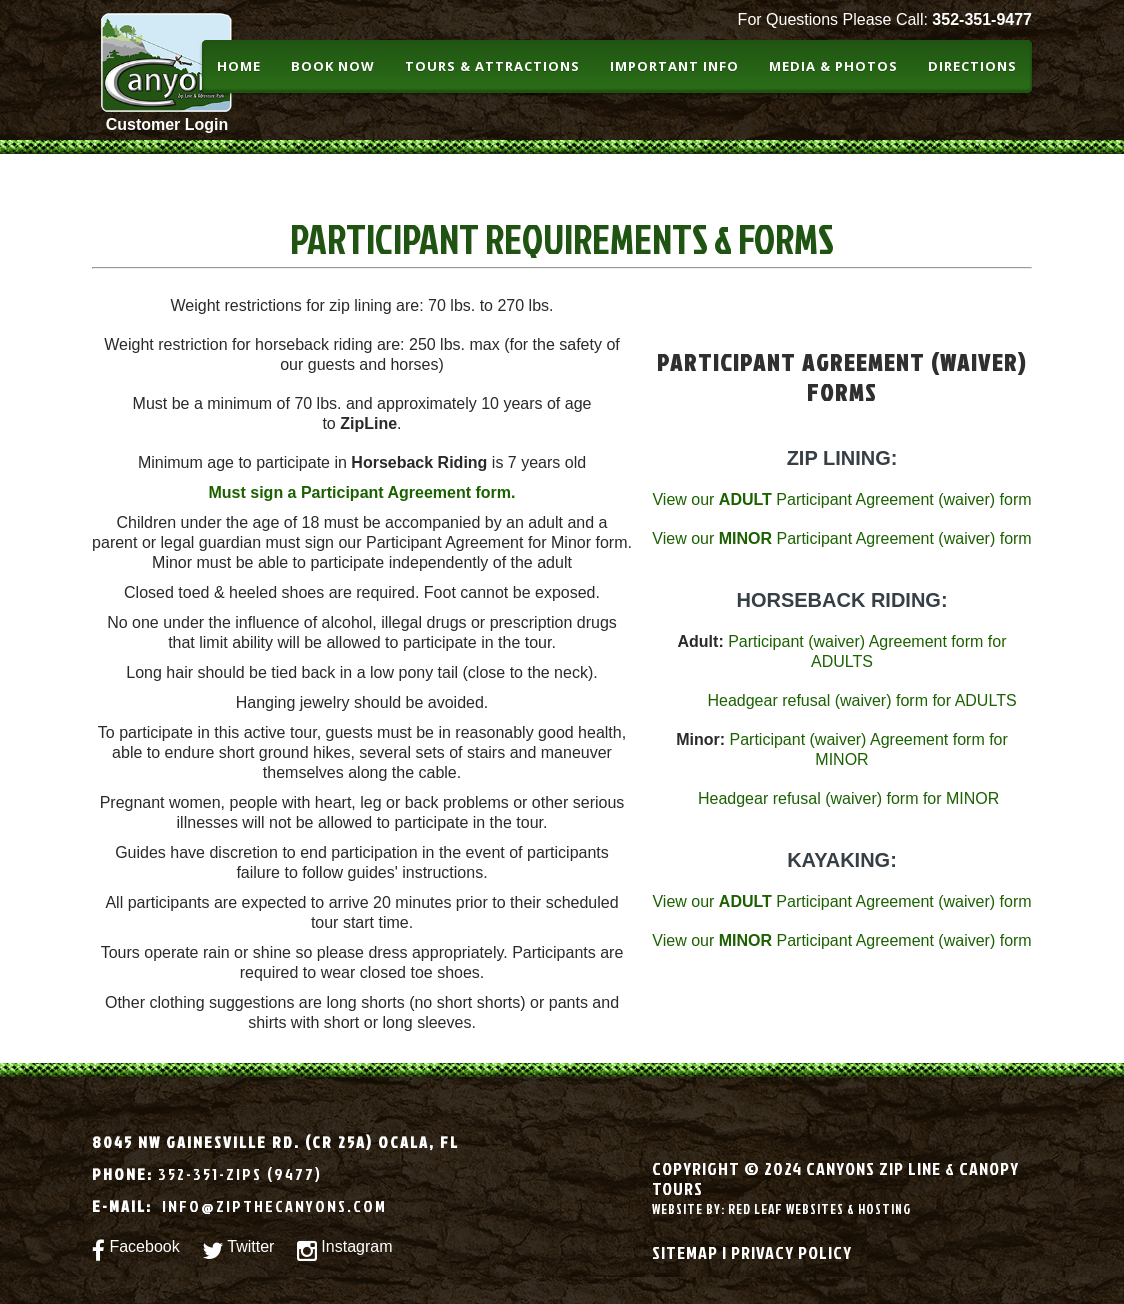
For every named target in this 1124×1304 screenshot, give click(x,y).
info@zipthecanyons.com (272, 1206)
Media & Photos (833, 66)
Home (239, 66)
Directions (972, 66)
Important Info (674, 66)
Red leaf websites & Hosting (819, 1209)
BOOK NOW (333, 66)
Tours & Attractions (492, 66)
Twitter (238, 1251)
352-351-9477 (982, 19)
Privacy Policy (791, 1252)
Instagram (345, 1251)
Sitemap (685, 1252)
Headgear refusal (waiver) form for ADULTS (861, 700)
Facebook (136, 1251)
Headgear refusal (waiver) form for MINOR (848, 798)
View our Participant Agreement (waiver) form (841, 499)
